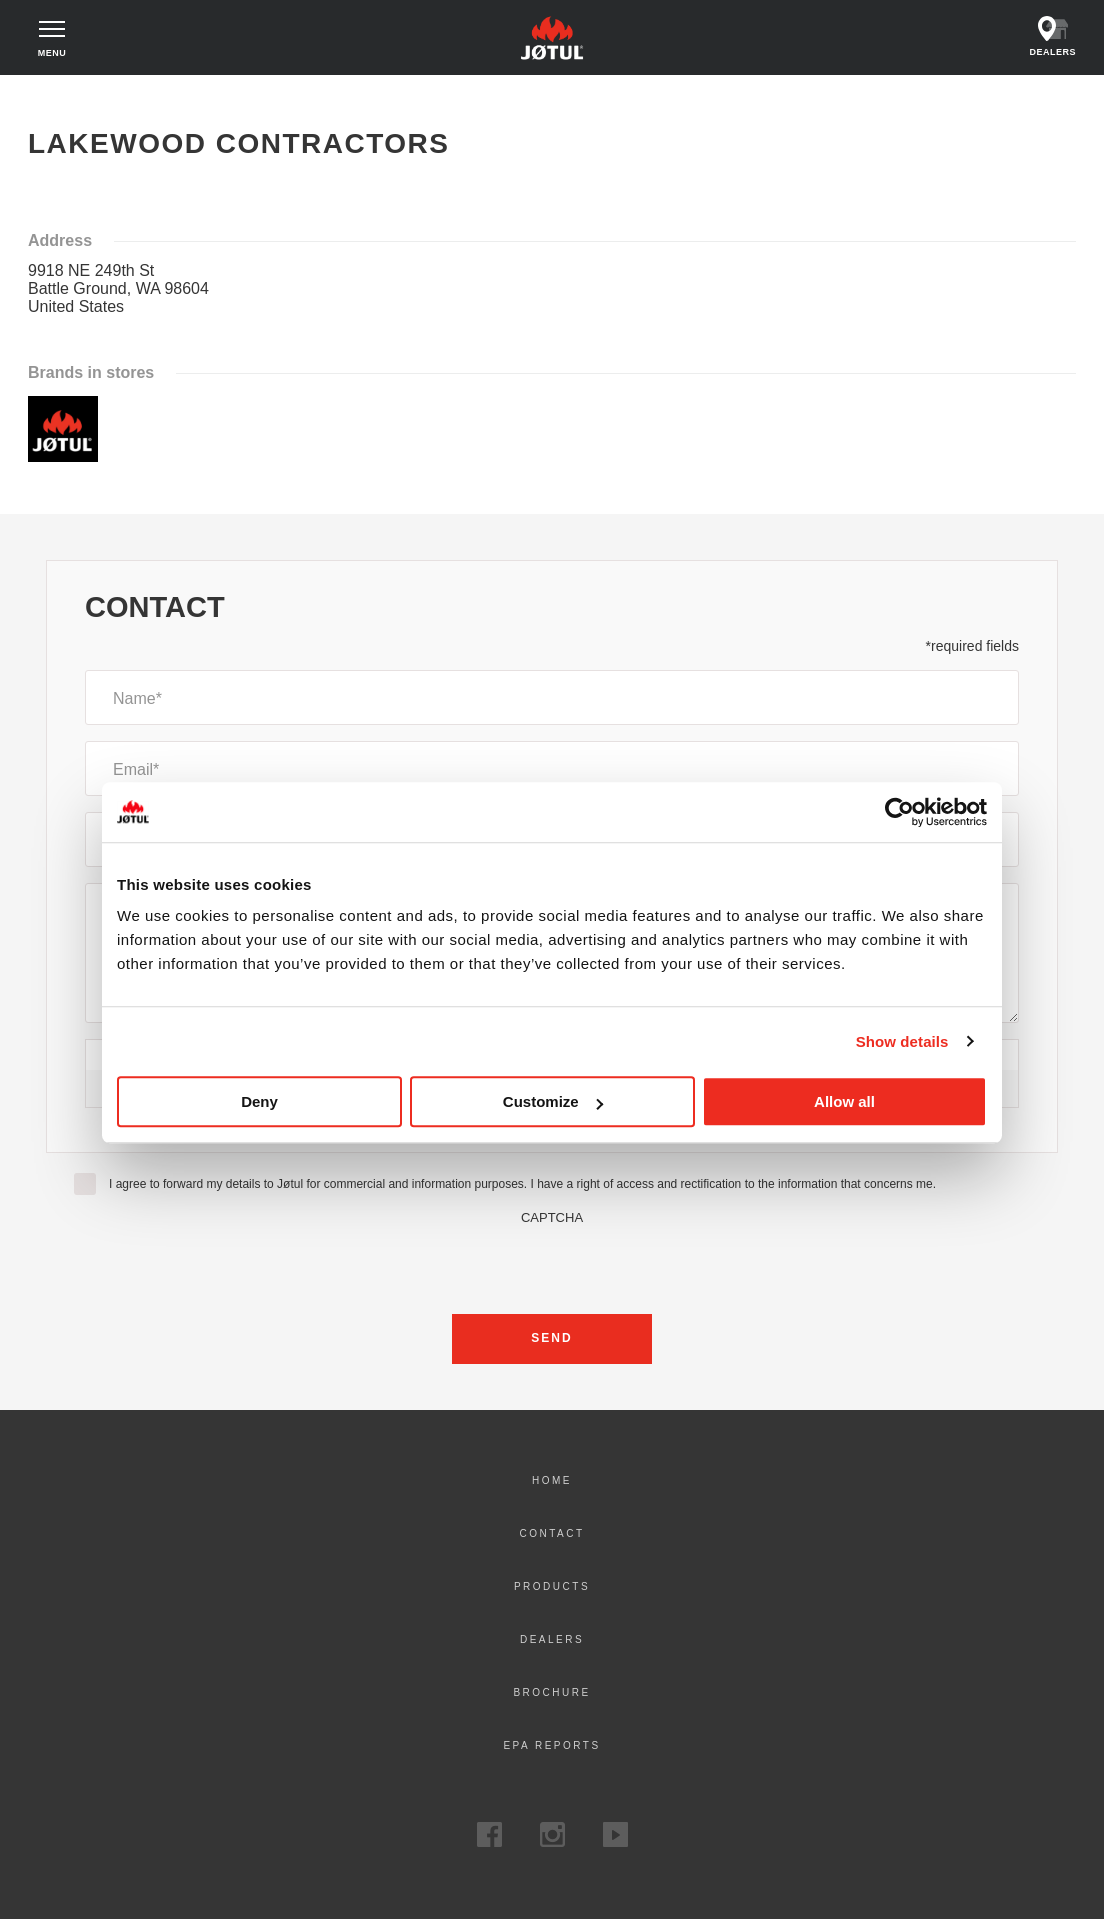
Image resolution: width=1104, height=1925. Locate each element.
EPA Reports (551, 1750)
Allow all (844, 1101)
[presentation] (552, 1269)
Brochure (551, 1697)
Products (552, 1591)
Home (62, 100)
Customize (553, 1101)
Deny (259, 1101)
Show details (902, 1041)
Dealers (552, 1644)
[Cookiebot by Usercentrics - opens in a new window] (899, 812)
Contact (551, 1538)
